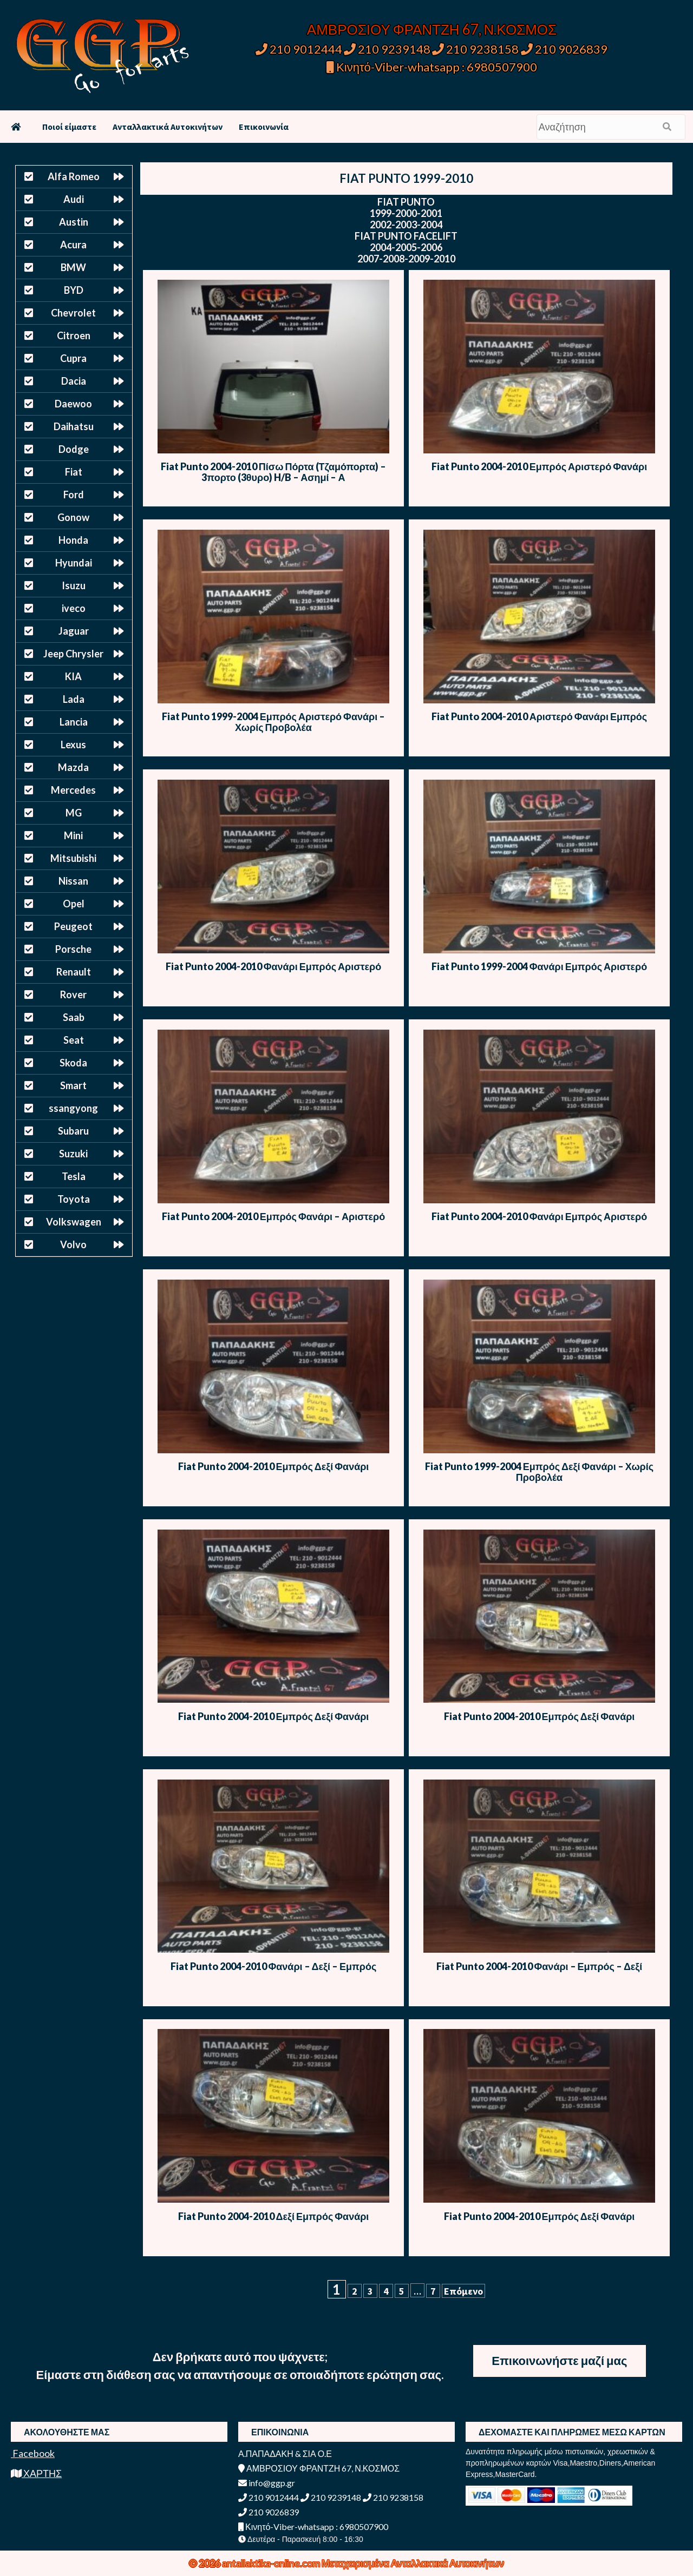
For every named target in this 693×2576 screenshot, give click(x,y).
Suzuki (73, 1153)
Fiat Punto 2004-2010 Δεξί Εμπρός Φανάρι (273, 2216)
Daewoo (73, 404)
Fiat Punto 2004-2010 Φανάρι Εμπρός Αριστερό (274, 966)
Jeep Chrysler (73, 654)
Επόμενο (463, 2291)
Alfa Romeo (74, 176)
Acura (73, 245)
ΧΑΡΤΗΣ (36, 2473)
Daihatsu (74, 426)
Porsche (73, 949)
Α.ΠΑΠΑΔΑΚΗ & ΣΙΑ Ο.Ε (285, 2453)
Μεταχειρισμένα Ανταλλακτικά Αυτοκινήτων (413, 2563)
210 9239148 (387, 49)
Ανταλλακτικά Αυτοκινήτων (168, 126)
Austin (73, 222)
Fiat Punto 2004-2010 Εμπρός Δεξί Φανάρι (273, 1466)
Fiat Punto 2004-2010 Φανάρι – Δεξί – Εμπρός (274, 1966)
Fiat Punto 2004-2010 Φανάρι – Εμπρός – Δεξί (539, 1966)
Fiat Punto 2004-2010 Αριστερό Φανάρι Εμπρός (540, 716)
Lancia (74, 722)
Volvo (73, 1244)
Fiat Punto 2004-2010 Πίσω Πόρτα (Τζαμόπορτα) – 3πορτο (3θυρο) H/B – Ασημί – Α (273, 471)
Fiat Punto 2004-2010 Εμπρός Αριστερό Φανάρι (540, 466)
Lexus (73, 744)
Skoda (73, 1063)
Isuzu (74, 585)
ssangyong (73, 1108)
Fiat (73, 472)
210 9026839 (564, 49)
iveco (74, 608)
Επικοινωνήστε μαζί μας (559, 2360)
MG (74, 813)
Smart (73, 1085)
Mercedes (73, 790)
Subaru (73, 1131)
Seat (73, 1040)
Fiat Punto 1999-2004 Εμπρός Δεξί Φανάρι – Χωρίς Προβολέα (539, 1471)
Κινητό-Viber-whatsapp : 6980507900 (431, 67)
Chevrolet (73, 313)
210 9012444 (299, 49)
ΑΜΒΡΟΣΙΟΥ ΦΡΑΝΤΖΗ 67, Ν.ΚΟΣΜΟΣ (432, 29)
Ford (73, 494)
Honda (73, 540)
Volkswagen (73, 1222)
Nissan (73, 881)
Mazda (73, 767)
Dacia (73, 381)
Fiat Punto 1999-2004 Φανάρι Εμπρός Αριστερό (540, 966)
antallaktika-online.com (272, 2563)
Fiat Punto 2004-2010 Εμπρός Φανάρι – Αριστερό (273, 1216)
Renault (73, 972)
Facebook (33, 2453)
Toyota (73, 1199)
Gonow (73, 517)
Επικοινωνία (264, 126)
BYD (73, 290)
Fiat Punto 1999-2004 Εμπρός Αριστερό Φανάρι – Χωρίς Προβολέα (273, 721)
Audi (73, 199)
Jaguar (73, 631)
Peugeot (73, 926)
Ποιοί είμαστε (69, 126)
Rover (73, 994)
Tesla (74, 1176)
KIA (73, 676)
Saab (73, 1017)
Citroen (73, 335)
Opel (73, 904)
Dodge (73, 449)
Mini (73, 835)
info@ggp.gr (266, 2483)
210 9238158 (476, 49)
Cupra (73, 358)
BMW (73, 267)
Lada (73, 699)
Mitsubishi (73, 858)
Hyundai (73, 563)
